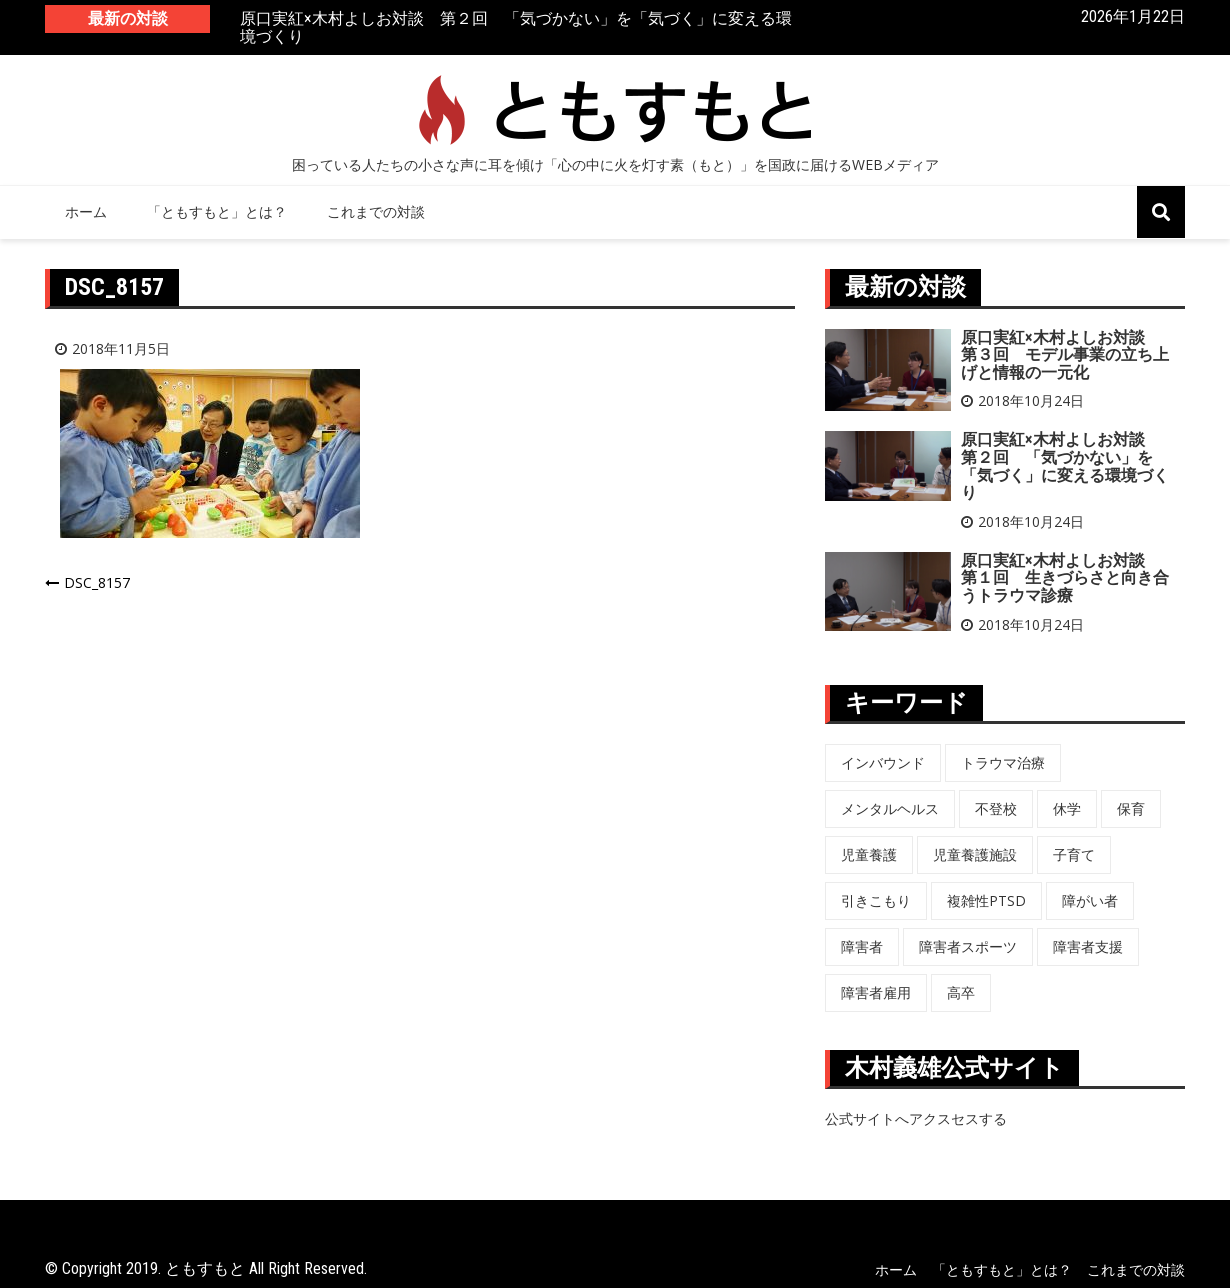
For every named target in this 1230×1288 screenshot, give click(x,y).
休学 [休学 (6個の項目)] (1067, 808)
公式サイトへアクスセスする (916, 1118)
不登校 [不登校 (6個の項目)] (996, 808)
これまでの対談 (376, 211)
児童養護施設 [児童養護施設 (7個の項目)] (975, 854)
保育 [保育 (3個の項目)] (1131, 808)
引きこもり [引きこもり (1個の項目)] (876, 900)
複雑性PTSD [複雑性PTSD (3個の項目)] (986, 900)
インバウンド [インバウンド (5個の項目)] (883, 762)
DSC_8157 (97, 582)
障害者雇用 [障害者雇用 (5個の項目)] (876, 992)
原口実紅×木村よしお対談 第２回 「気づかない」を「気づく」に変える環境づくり (516, 28)
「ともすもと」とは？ (217, 211)
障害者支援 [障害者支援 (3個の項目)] (1088, 946)
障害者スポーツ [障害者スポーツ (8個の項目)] (968, 946)
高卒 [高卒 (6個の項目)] (961, 992)
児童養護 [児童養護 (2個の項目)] (869, 854)
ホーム (86, 211)
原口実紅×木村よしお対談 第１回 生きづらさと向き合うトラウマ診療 (1065, 578)
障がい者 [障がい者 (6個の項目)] (1090, 900)
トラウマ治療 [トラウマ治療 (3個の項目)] (1003, 762)
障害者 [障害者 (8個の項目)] (862, 946)
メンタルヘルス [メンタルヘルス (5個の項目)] (890, 808)
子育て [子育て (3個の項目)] (1074, 854)
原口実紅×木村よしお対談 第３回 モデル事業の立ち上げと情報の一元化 (1065, 355)
